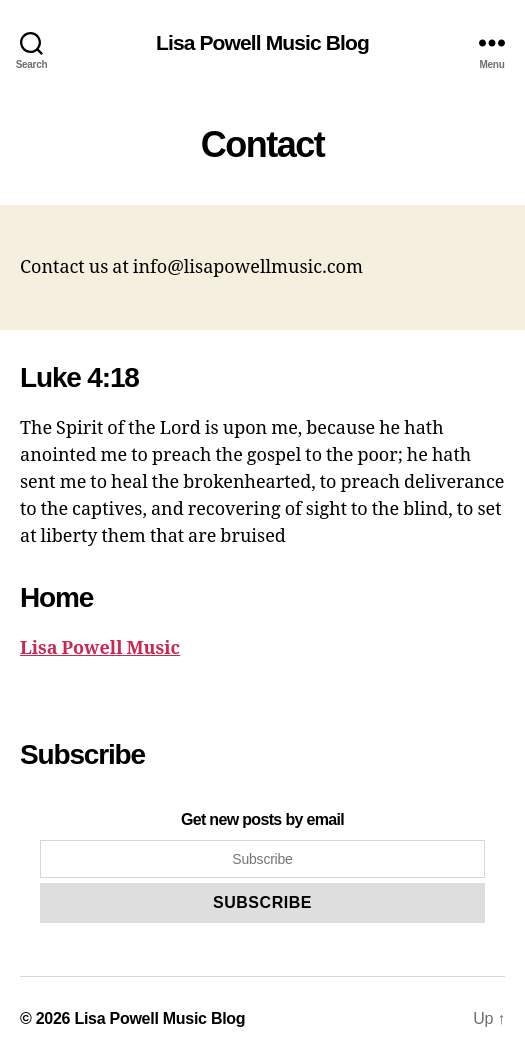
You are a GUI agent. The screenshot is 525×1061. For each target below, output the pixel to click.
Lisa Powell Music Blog (262, 42)
